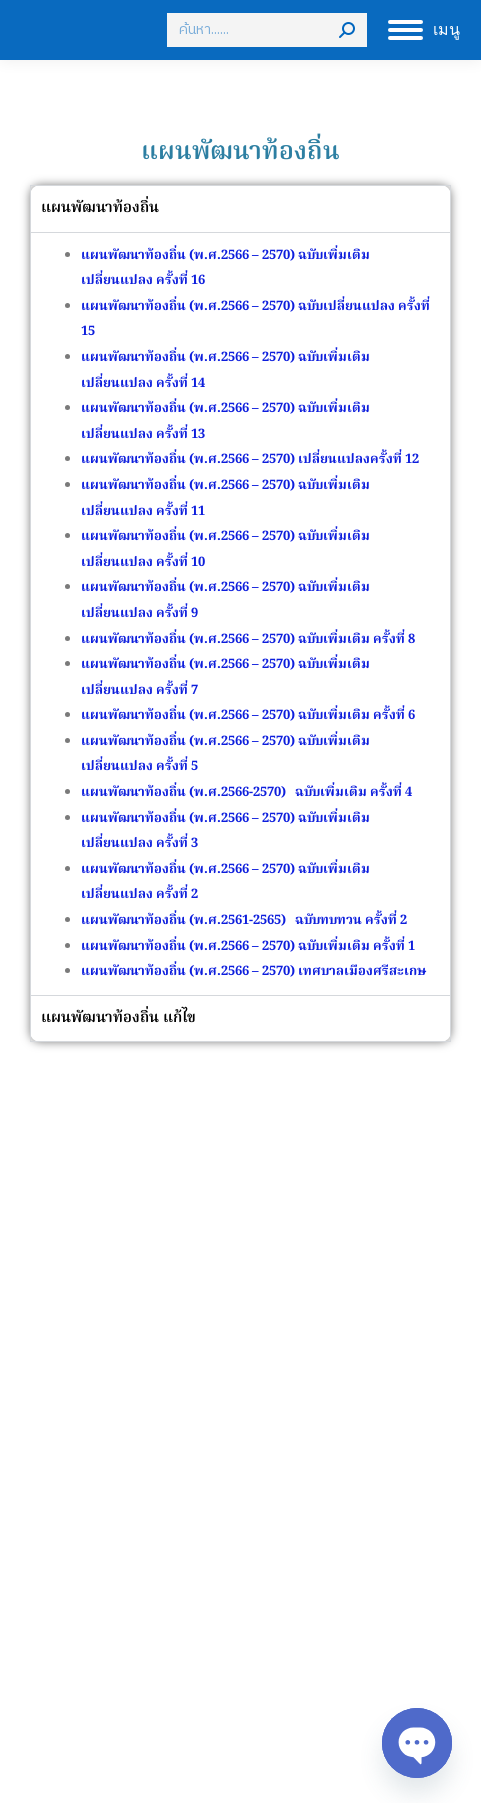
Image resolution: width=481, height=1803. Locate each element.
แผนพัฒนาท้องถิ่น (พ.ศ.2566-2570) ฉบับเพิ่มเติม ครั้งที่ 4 (248, 792)
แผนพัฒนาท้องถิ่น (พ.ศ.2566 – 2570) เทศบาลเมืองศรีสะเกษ (253, 971)
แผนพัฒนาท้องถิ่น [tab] (100, 208)
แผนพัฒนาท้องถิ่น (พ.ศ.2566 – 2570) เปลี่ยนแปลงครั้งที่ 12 (250, 459)
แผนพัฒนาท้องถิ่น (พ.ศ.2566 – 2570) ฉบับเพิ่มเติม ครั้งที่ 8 (248, 639)
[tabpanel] (240, 613)
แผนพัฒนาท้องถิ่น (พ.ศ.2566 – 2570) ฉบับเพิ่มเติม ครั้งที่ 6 (248, 715)
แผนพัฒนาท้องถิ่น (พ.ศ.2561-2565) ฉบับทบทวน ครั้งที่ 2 (244, 920)
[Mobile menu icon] (424, 30)
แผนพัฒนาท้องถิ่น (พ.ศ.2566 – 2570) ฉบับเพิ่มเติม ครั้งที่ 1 (248, 946)
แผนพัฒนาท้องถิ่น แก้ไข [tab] (118, 1018)
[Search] (267, 30)
